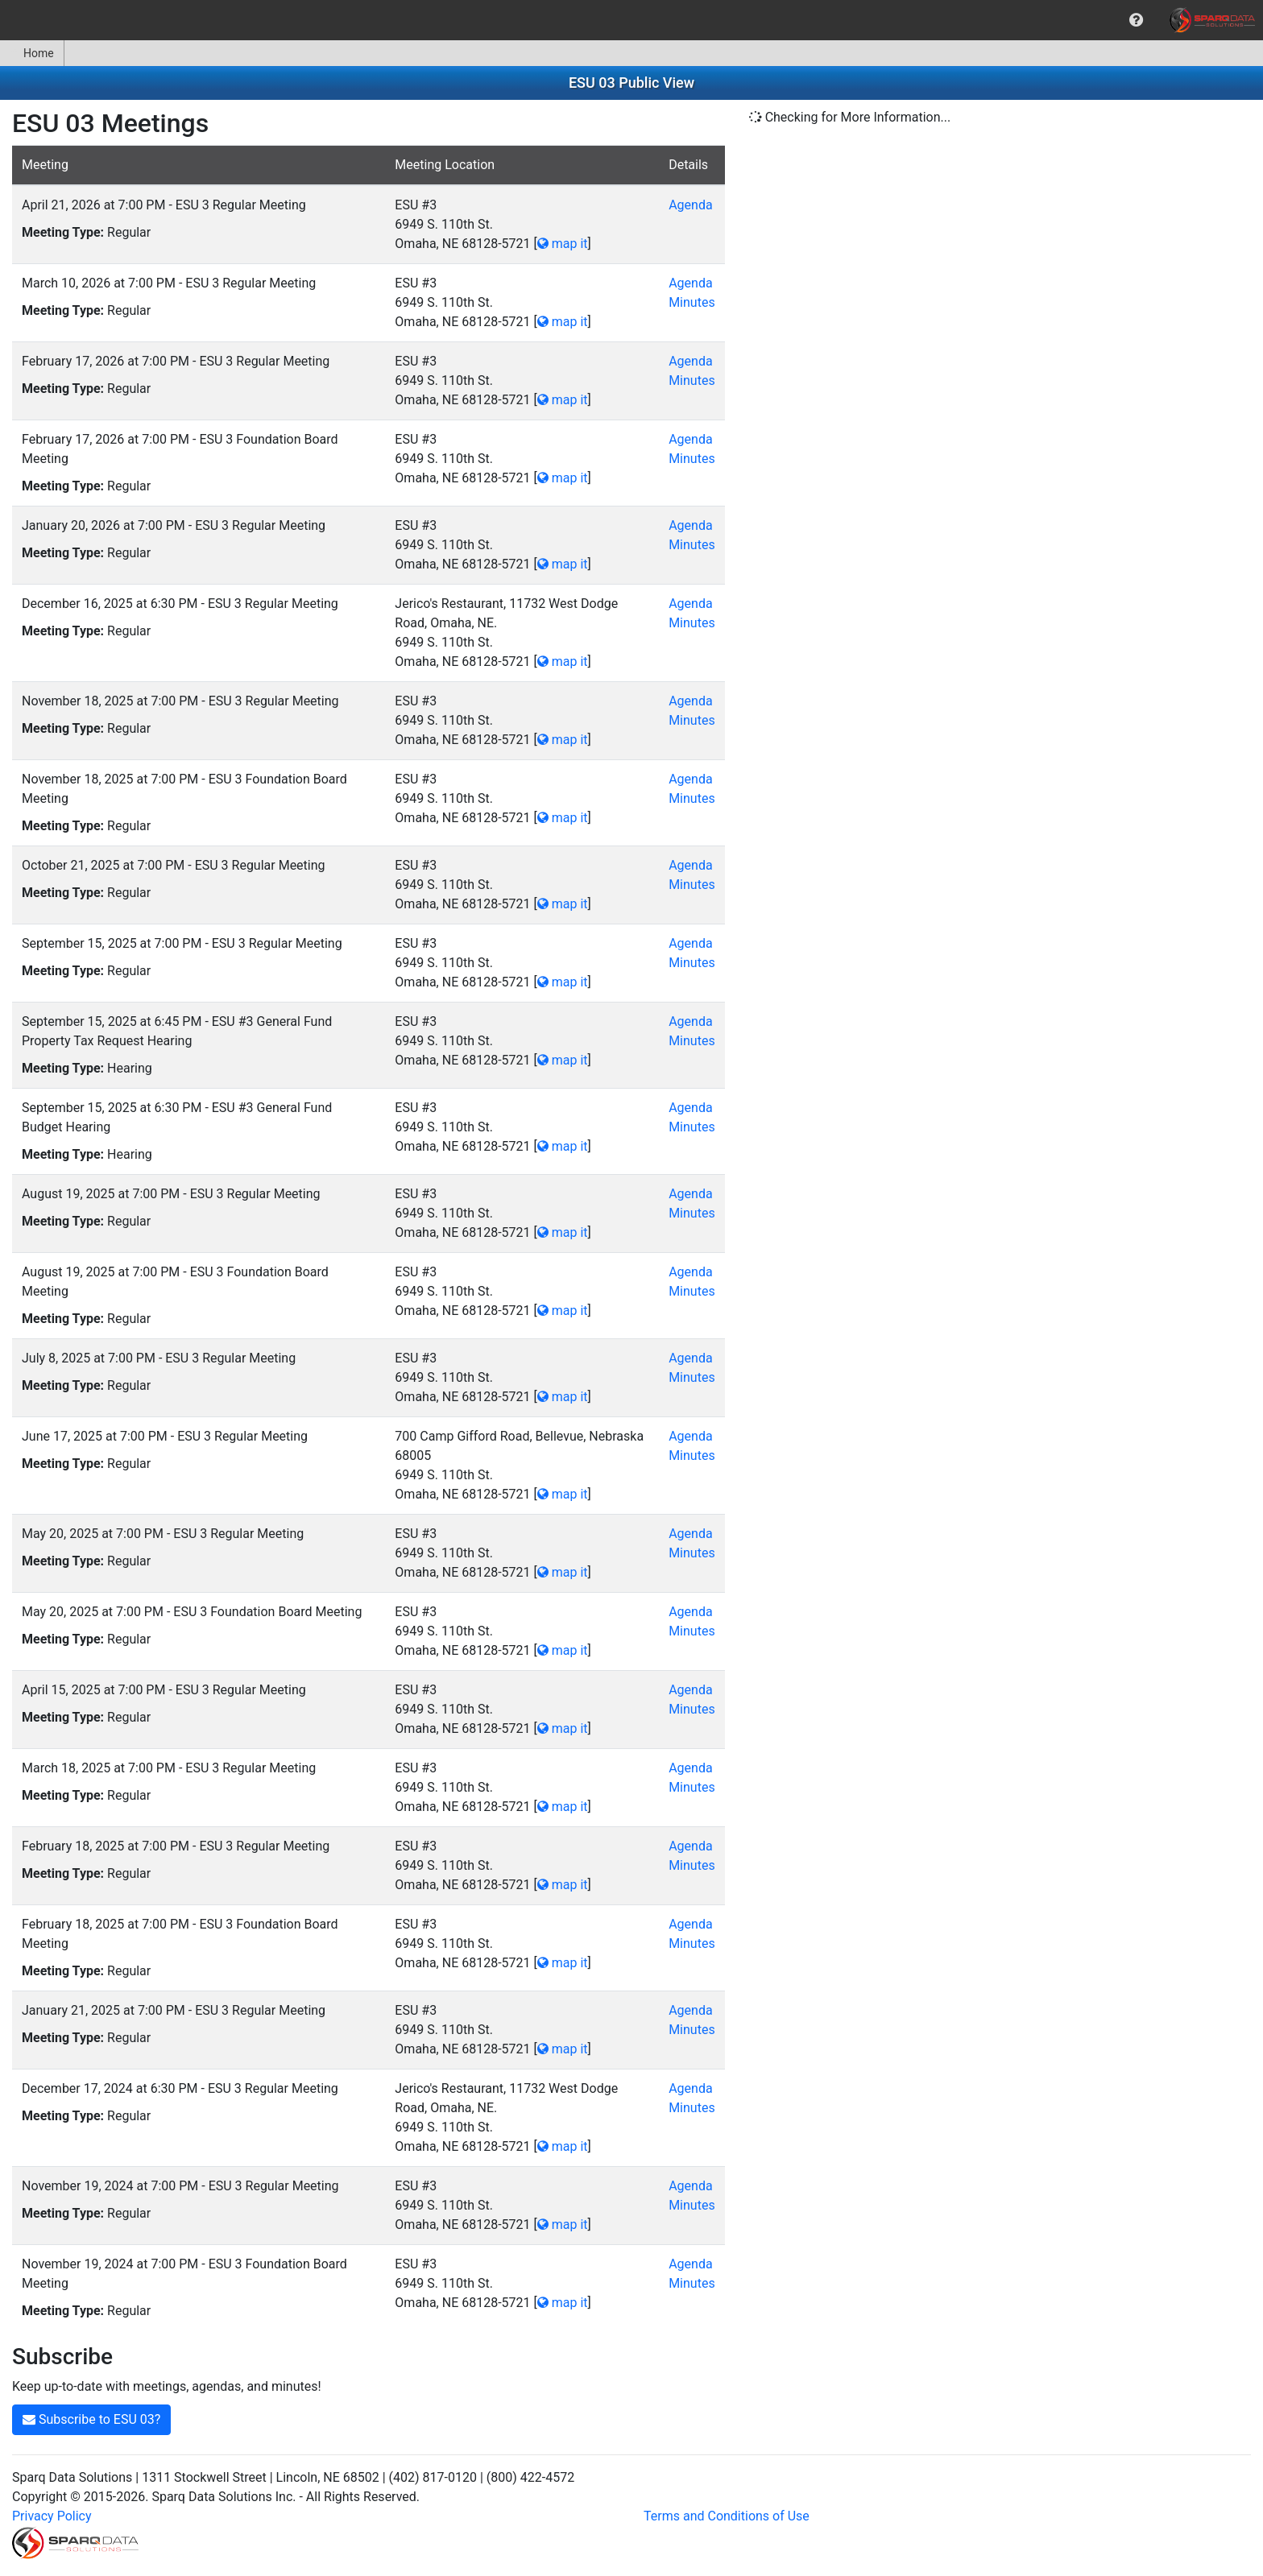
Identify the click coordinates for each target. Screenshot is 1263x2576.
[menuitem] (1136, 20)
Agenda (690, 205)
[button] (1136, 20)
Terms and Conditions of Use (727, 2516)
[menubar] (631, 20)
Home (32, 53)
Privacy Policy (52, 2516)
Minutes (692, 302)
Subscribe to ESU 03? (91, 2419)
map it (562, 243)
